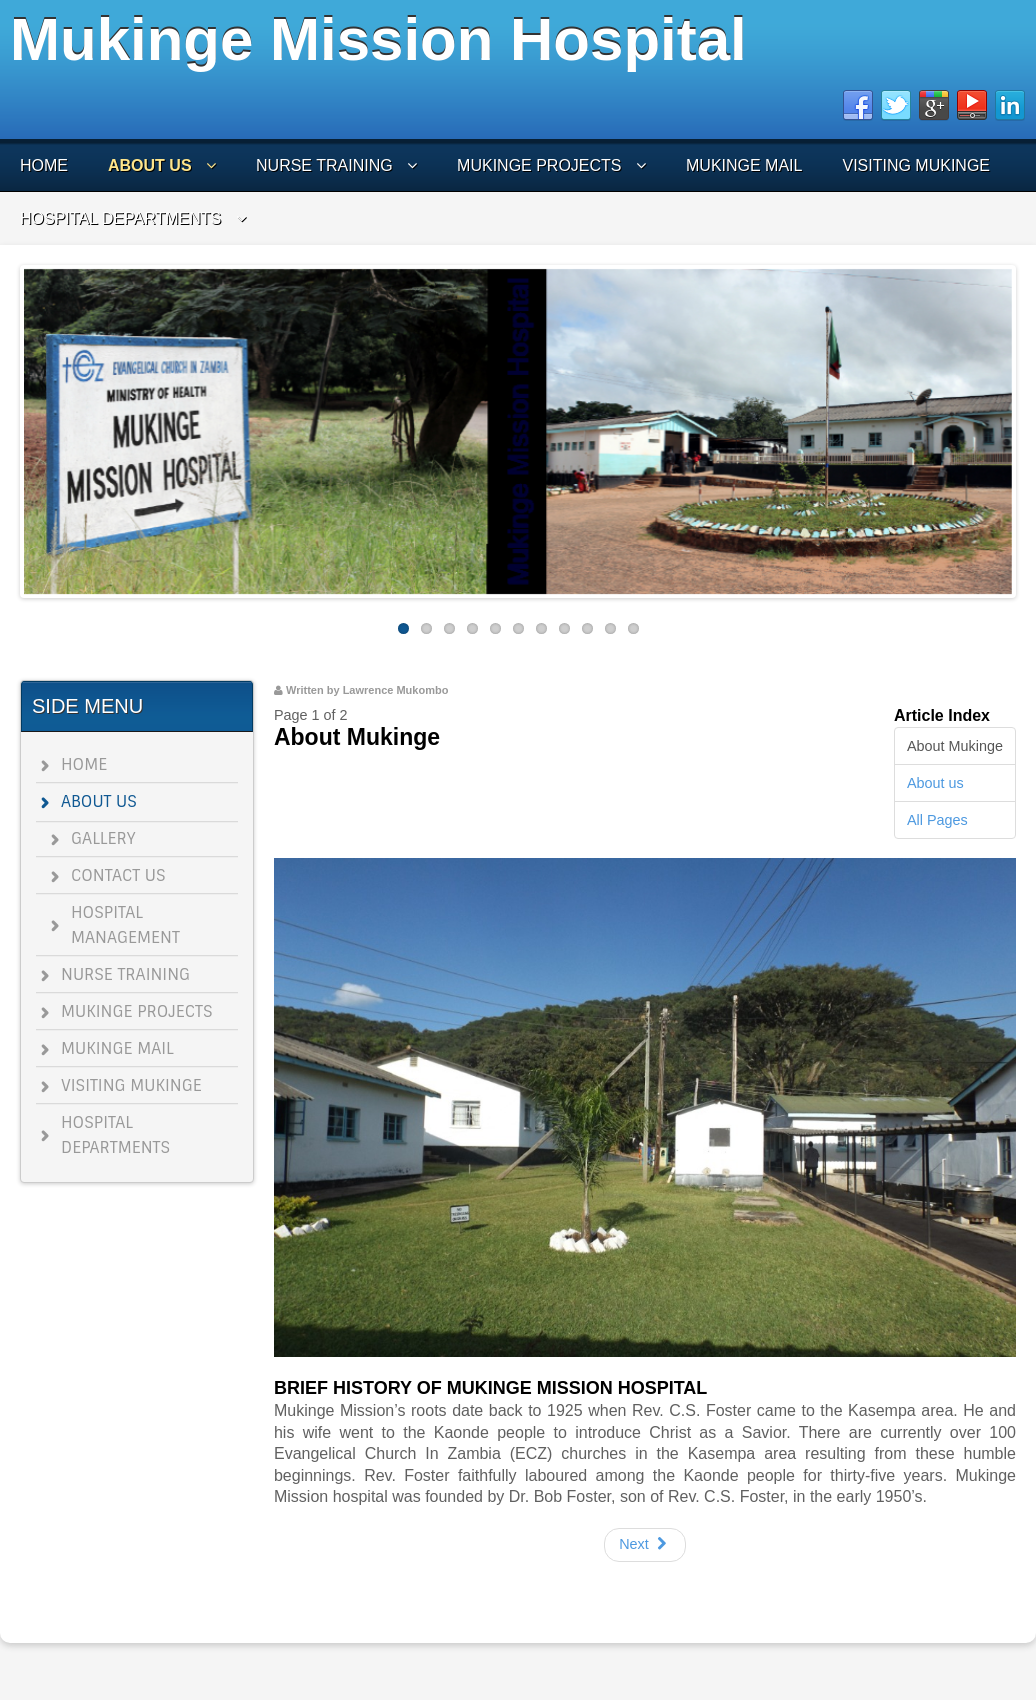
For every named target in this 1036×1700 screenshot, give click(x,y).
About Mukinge (955, 746)
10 (610, 628)
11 (633, 628)
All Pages (937, 820)
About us (935, 783)
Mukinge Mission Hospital (378, 39)
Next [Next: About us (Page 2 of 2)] (645, 1544)
